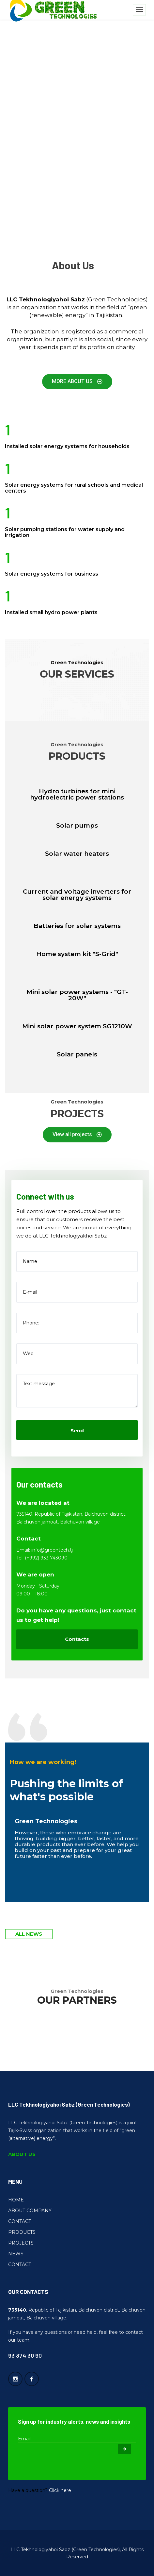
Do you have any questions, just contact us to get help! (76, 1615)
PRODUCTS (22, 2232)
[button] (77, 381)
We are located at (42, 1503)
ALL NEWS (28, 1934)
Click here (60, 2490)
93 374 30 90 (25, 2355)
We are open (35, 1574)
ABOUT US (22, 2154)
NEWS (15, 2254)
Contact (28, 1538)
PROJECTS (21, 2243)
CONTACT (19, 2221)
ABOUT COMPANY (30, 2211)
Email (24, 2439)
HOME (16, 2200)
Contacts (77, 1639)
